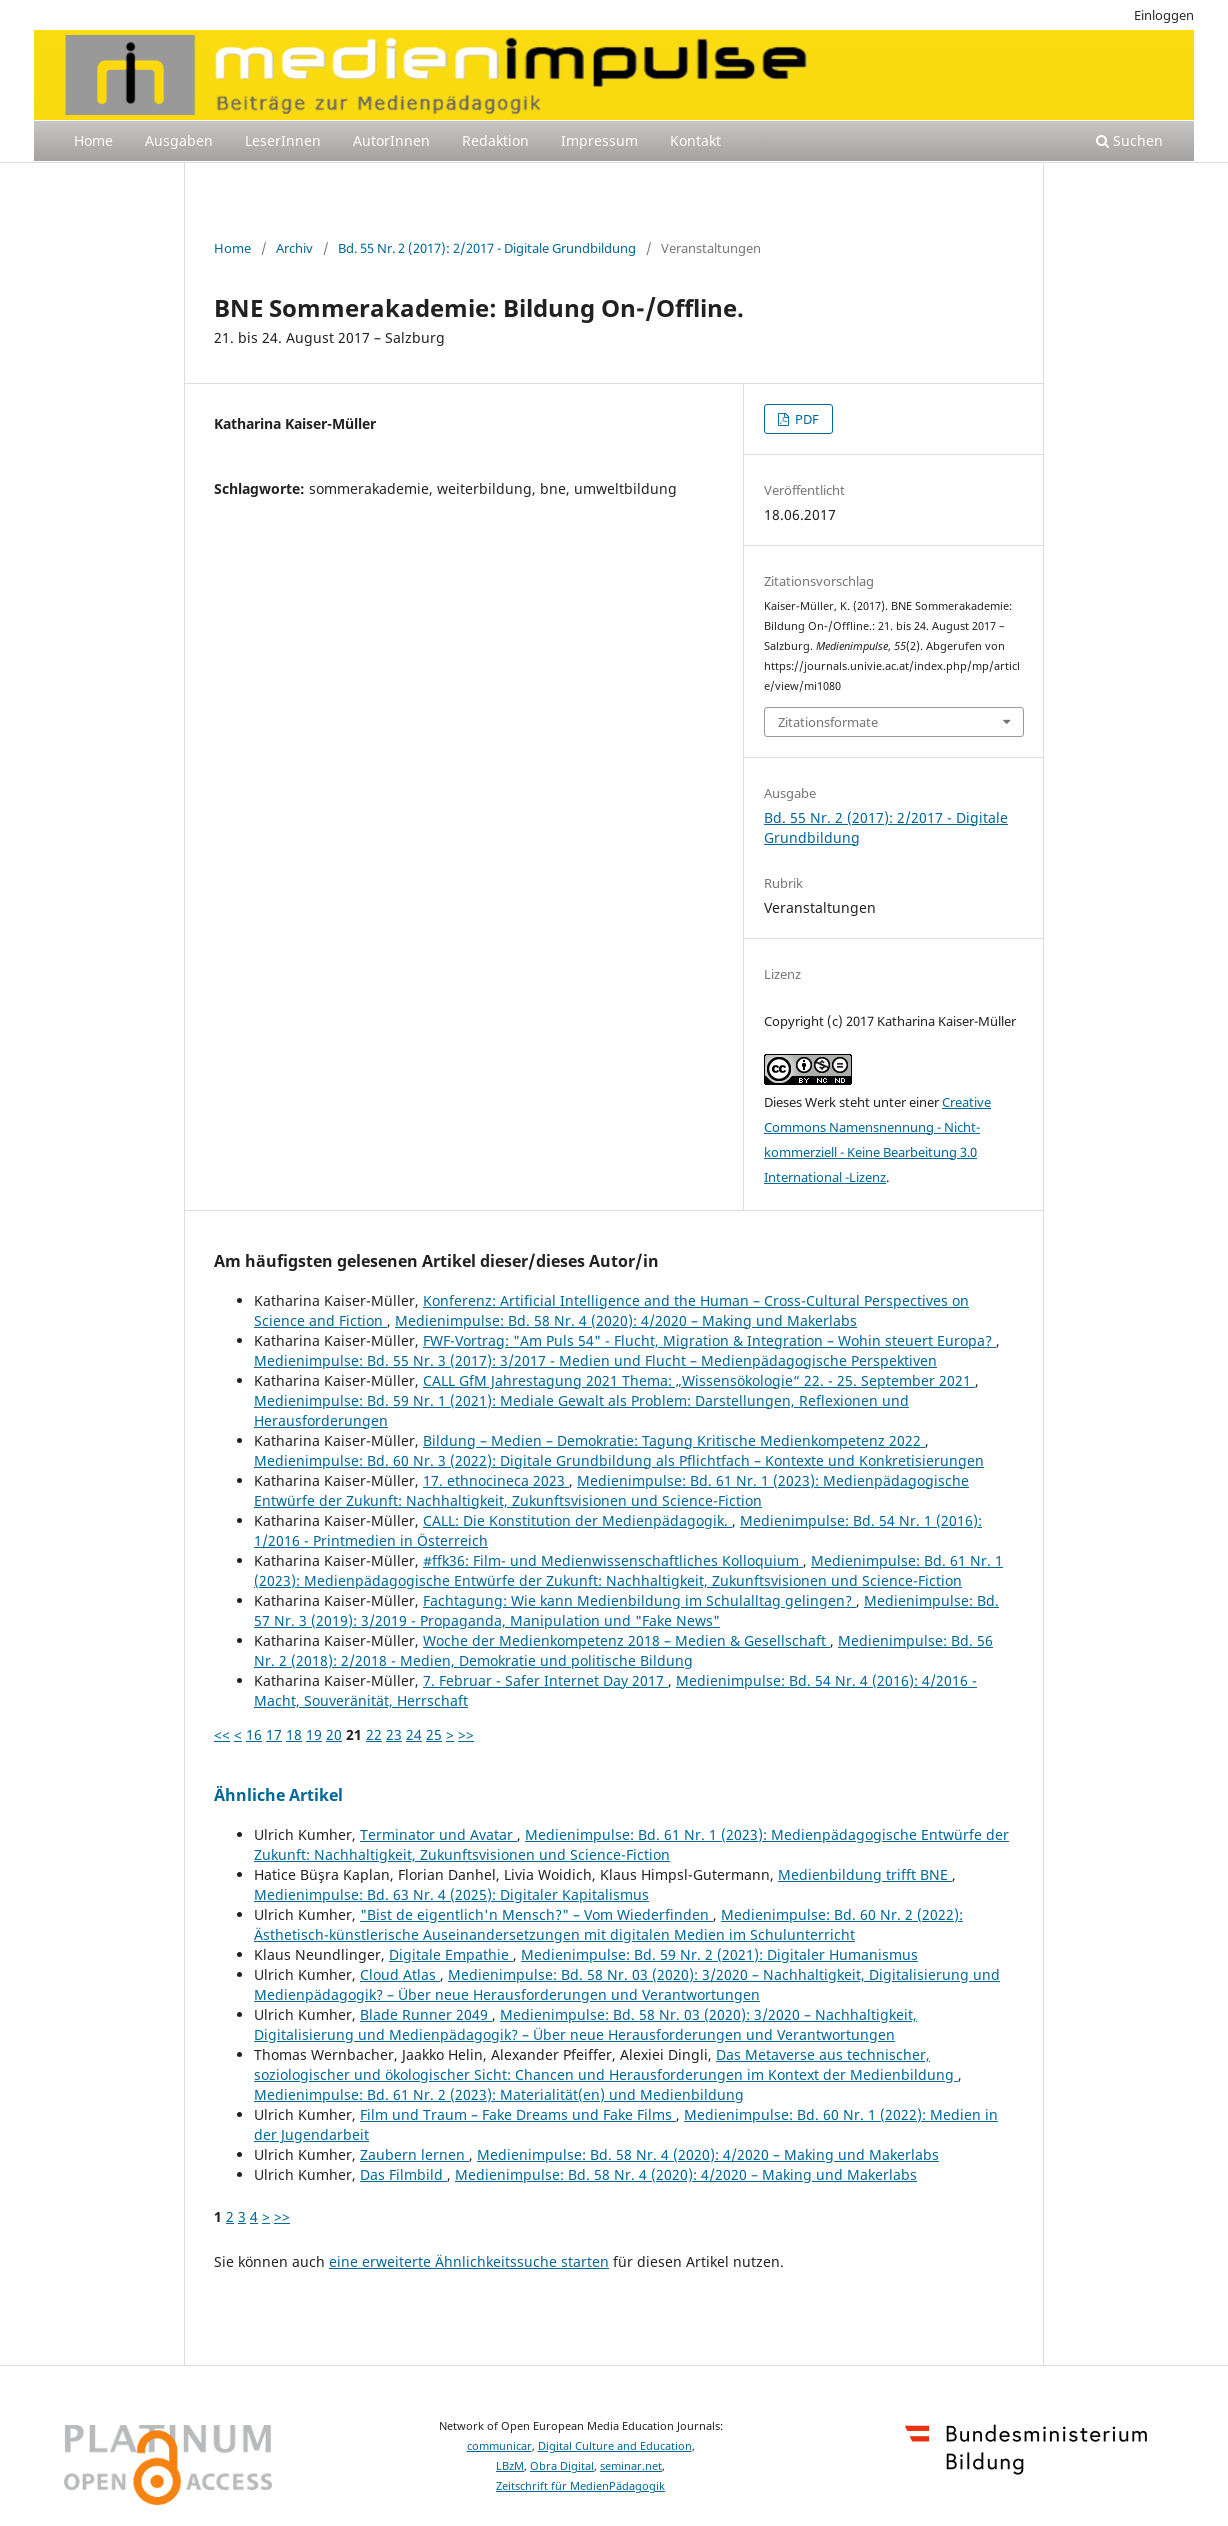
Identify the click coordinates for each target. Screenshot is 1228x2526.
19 (314, 1734)
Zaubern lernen (414, 2154)
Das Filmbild (403, 2174)
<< (222, 1734)
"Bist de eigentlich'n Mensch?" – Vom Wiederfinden (536, 1914)
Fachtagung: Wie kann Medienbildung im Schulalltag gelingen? (639, 1600)
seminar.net (631, 2466)
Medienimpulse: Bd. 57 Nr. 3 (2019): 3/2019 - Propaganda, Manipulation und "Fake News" (626, 1610)
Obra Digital (562, 2466)
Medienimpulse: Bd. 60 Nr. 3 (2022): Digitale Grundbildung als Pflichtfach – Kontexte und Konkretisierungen (619, 1460)
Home (93, 140)
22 (374, 1734)
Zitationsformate (828, 722)
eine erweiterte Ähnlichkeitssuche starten (469, 2261)
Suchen (1129, 140)
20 (334, 1734)
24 (414, 1734)
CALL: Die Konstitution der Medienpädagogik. (577, 1520)
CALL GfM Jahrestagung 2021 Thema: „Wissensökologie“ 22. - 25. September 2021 (699, 1380)
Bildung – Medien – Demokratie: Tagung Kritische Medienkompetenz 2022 (674, 1440)
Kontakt (695, 140)
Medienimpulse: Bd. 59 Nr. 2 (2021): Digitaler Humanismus (719, 1954)
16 (254, 1734)
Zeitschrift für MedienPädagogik (580, 2486)
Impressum (599, 140)
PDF (805, 419)
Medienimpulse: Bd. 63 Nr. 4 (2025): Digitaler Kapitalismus (451, 1894)
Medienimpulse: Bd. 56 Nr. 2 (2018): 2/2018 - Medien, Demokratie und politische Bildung (623, 1650)
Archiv (294, 248)
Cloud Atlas (400, 1974)
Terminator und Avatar (438, 1834)
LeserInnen (283, 140)
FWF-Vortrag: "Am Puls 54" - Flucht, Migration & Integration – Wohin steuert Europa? (709, 1340)
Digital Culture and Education (615, 2446)
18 (294, 1734)
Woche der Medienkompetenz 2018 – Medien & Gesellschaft (626, 1640)
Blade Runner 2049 (426, 2014)
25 (434, 1734)
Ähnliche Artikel (278, 1795)
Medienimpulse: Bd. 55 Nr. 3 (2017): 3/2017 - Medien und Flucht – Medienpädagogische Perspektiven (595, 1360)
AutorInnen (391, 140)
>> (466, 1734)
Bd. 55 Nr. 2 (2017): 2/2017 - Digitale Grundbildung (487, 248)
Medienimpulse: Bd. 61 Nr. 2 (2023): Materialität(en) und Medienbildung (499, 2094)
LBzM (510, 2466)
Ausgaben (179, 140)
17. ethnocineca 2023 (496, 1480)
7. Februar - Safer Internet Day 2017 (545, 1680)
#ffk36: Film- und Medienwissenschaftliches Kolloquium (613, 1560)
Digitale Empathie (451, 1954)
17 (274, 1734)
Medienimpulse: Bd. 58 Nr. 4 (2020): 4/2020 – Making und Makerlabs (626, 1320)
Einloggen (1164, 15)
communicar (499, 2446)
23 (394, 1734)
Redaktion (495, 140)
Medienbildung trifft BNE (865, 1874)
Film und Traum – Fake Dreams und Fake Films (518, 2114)
